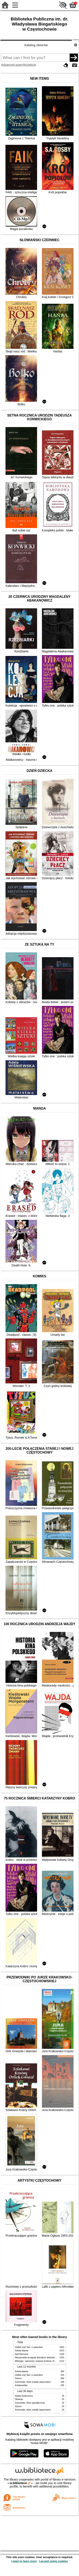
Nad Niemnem (21, 2354)
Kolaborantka (21, 2385)
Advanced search (12, 64)
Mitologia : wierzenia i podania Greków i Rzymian (38, 2361)
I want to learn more (24, 2561)
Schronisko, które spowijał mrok (30, 2403)
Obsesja (19, 2399)
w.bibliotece (20, 2483)
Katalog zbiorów (36, 45)
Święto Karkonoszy (24, 2396)
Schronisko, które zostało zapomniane (33, 2382)
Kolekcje (30, 64)
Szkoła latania (21, 2350)
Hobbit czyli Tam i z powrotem (29, 2347)
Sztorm (18, 2378)
